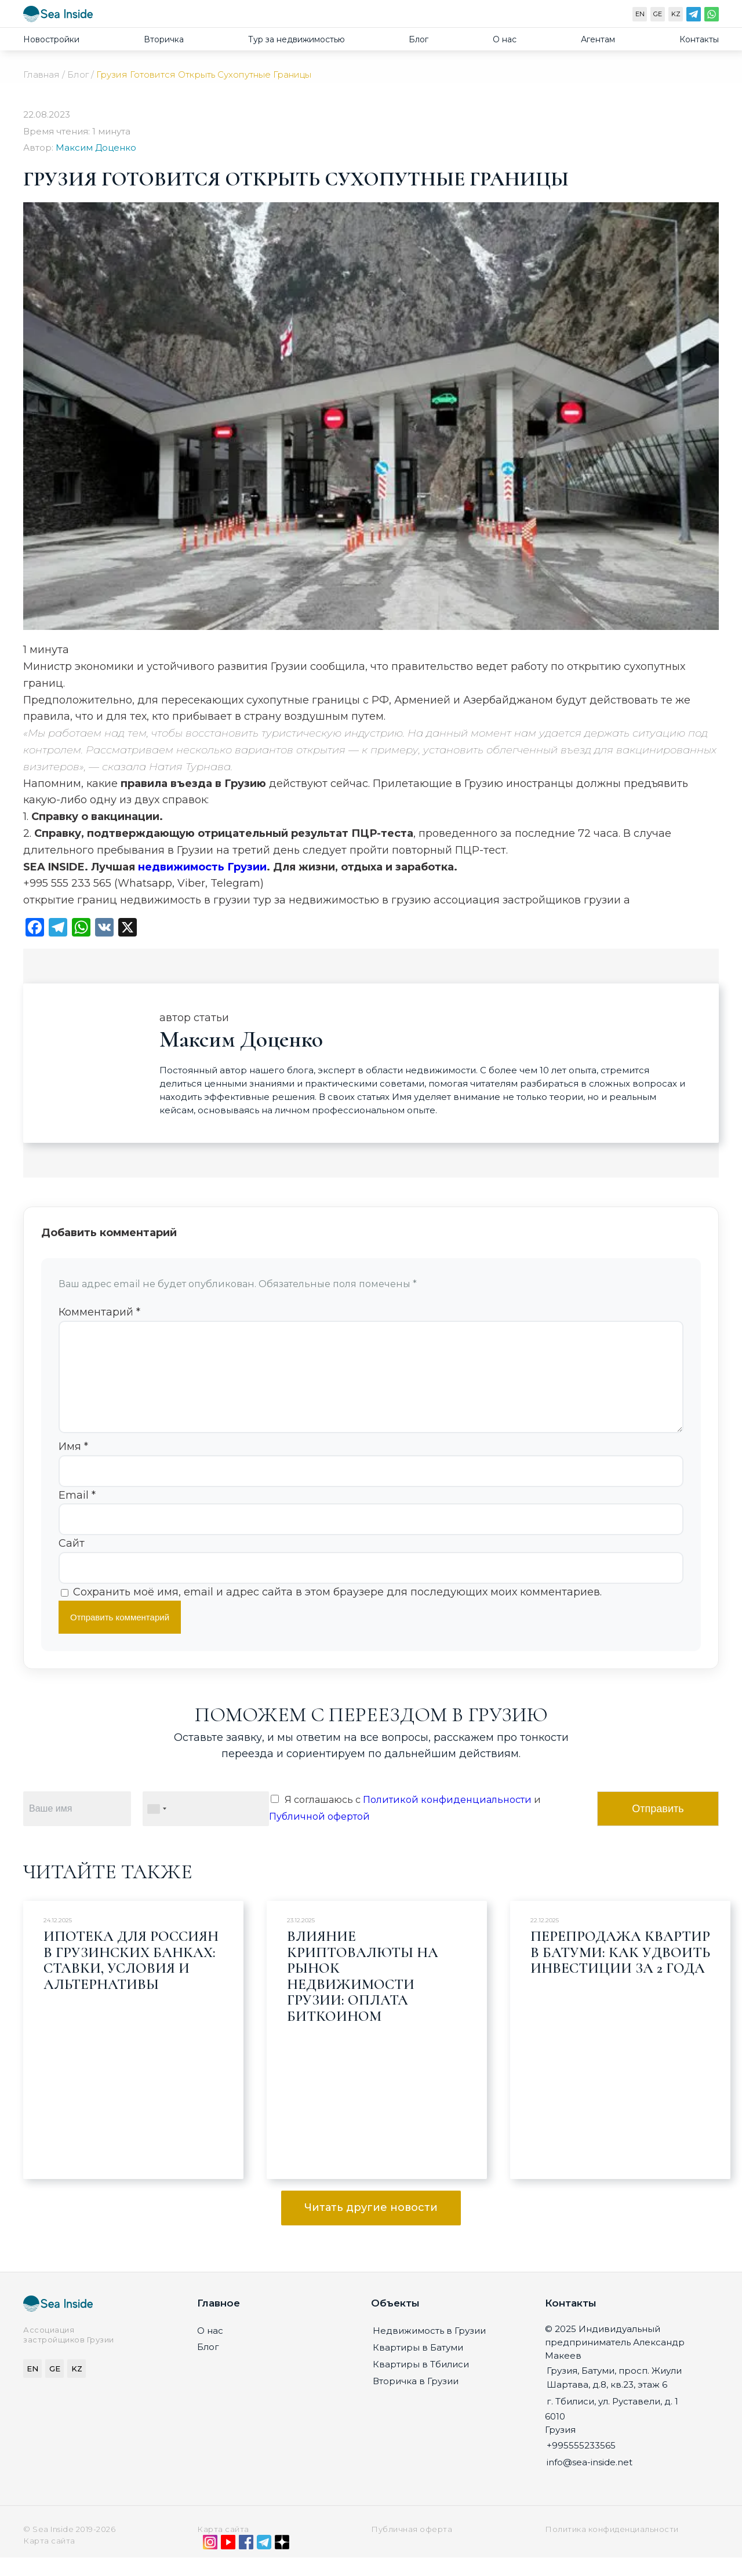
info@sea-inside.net (589, 2480)
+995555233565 (581, 2463)
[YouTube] (228, 2563)
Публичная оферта (411, 2547)
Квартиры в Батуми (418, 2365)
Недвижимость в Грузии (429, 2349)
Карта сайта (223, 2547)
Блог (418, 39)
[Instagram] (210, 2563)
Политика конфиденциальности (612, 2547)
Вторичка (164, 39)
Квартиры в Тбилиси (421, 2382)
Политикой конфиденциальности (447, 1818)
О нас (505, 39)
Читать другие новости (371, 2226)
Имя (73, 1465)
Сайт (72, 1561)
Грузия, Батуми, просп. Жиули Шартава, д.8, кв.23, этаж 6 (614, 2396)
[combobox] (156, 1827)
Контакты (699, 39)
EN (640, 14)
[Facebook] (246, 2563)
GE (657, 14)
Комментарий (99, 1312)
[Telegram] (693, 17)
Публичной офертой (319, 1835)
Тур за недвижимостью (296, 39)
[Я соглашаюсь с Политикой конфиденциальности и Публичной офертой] (275, 1817)
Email (77, 1513)
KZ (676, 14)
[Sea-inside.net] (58, 16)
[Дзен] (282, 2563)
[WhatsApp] (711, 17)
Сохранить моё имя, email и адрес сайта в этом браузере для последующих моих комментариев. (337, 1610)
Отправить (657, 1827)
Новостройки (51, 39)
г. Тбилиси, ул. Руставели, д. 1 (612, 2419)
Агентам (598, 39)
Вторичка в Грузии (416, 2399)
